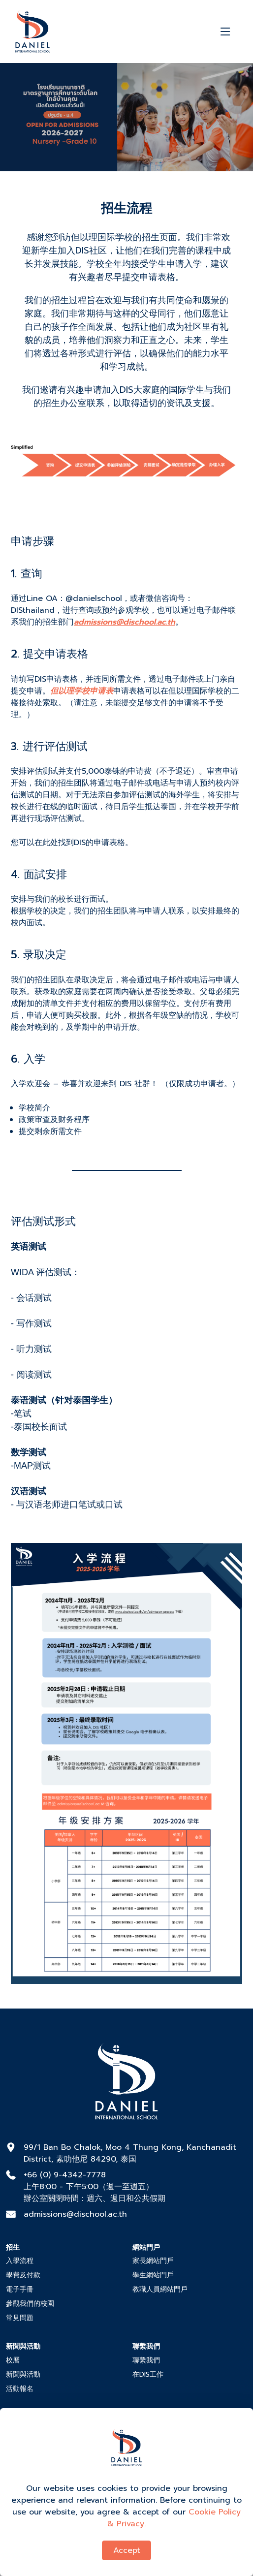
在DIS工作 (147, 2374)
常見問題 (19, 2318)
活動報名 (19, 2389)
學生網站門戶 (153, 2275)
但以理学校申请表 (81, 691)
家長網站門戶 (153, 2261)
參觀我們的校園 (30, 2303)
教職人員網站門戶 (160, 2289)
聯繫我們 (146, 2360)
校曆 (13, 2360)
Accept (126, 2550)
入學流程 (19, 2261)
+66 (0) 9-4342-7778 (65, 2175)
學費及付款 (23, 2275)
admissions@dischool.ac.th (75, 2214)
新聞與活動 (23, 2374)
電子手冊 (19, 2289)
